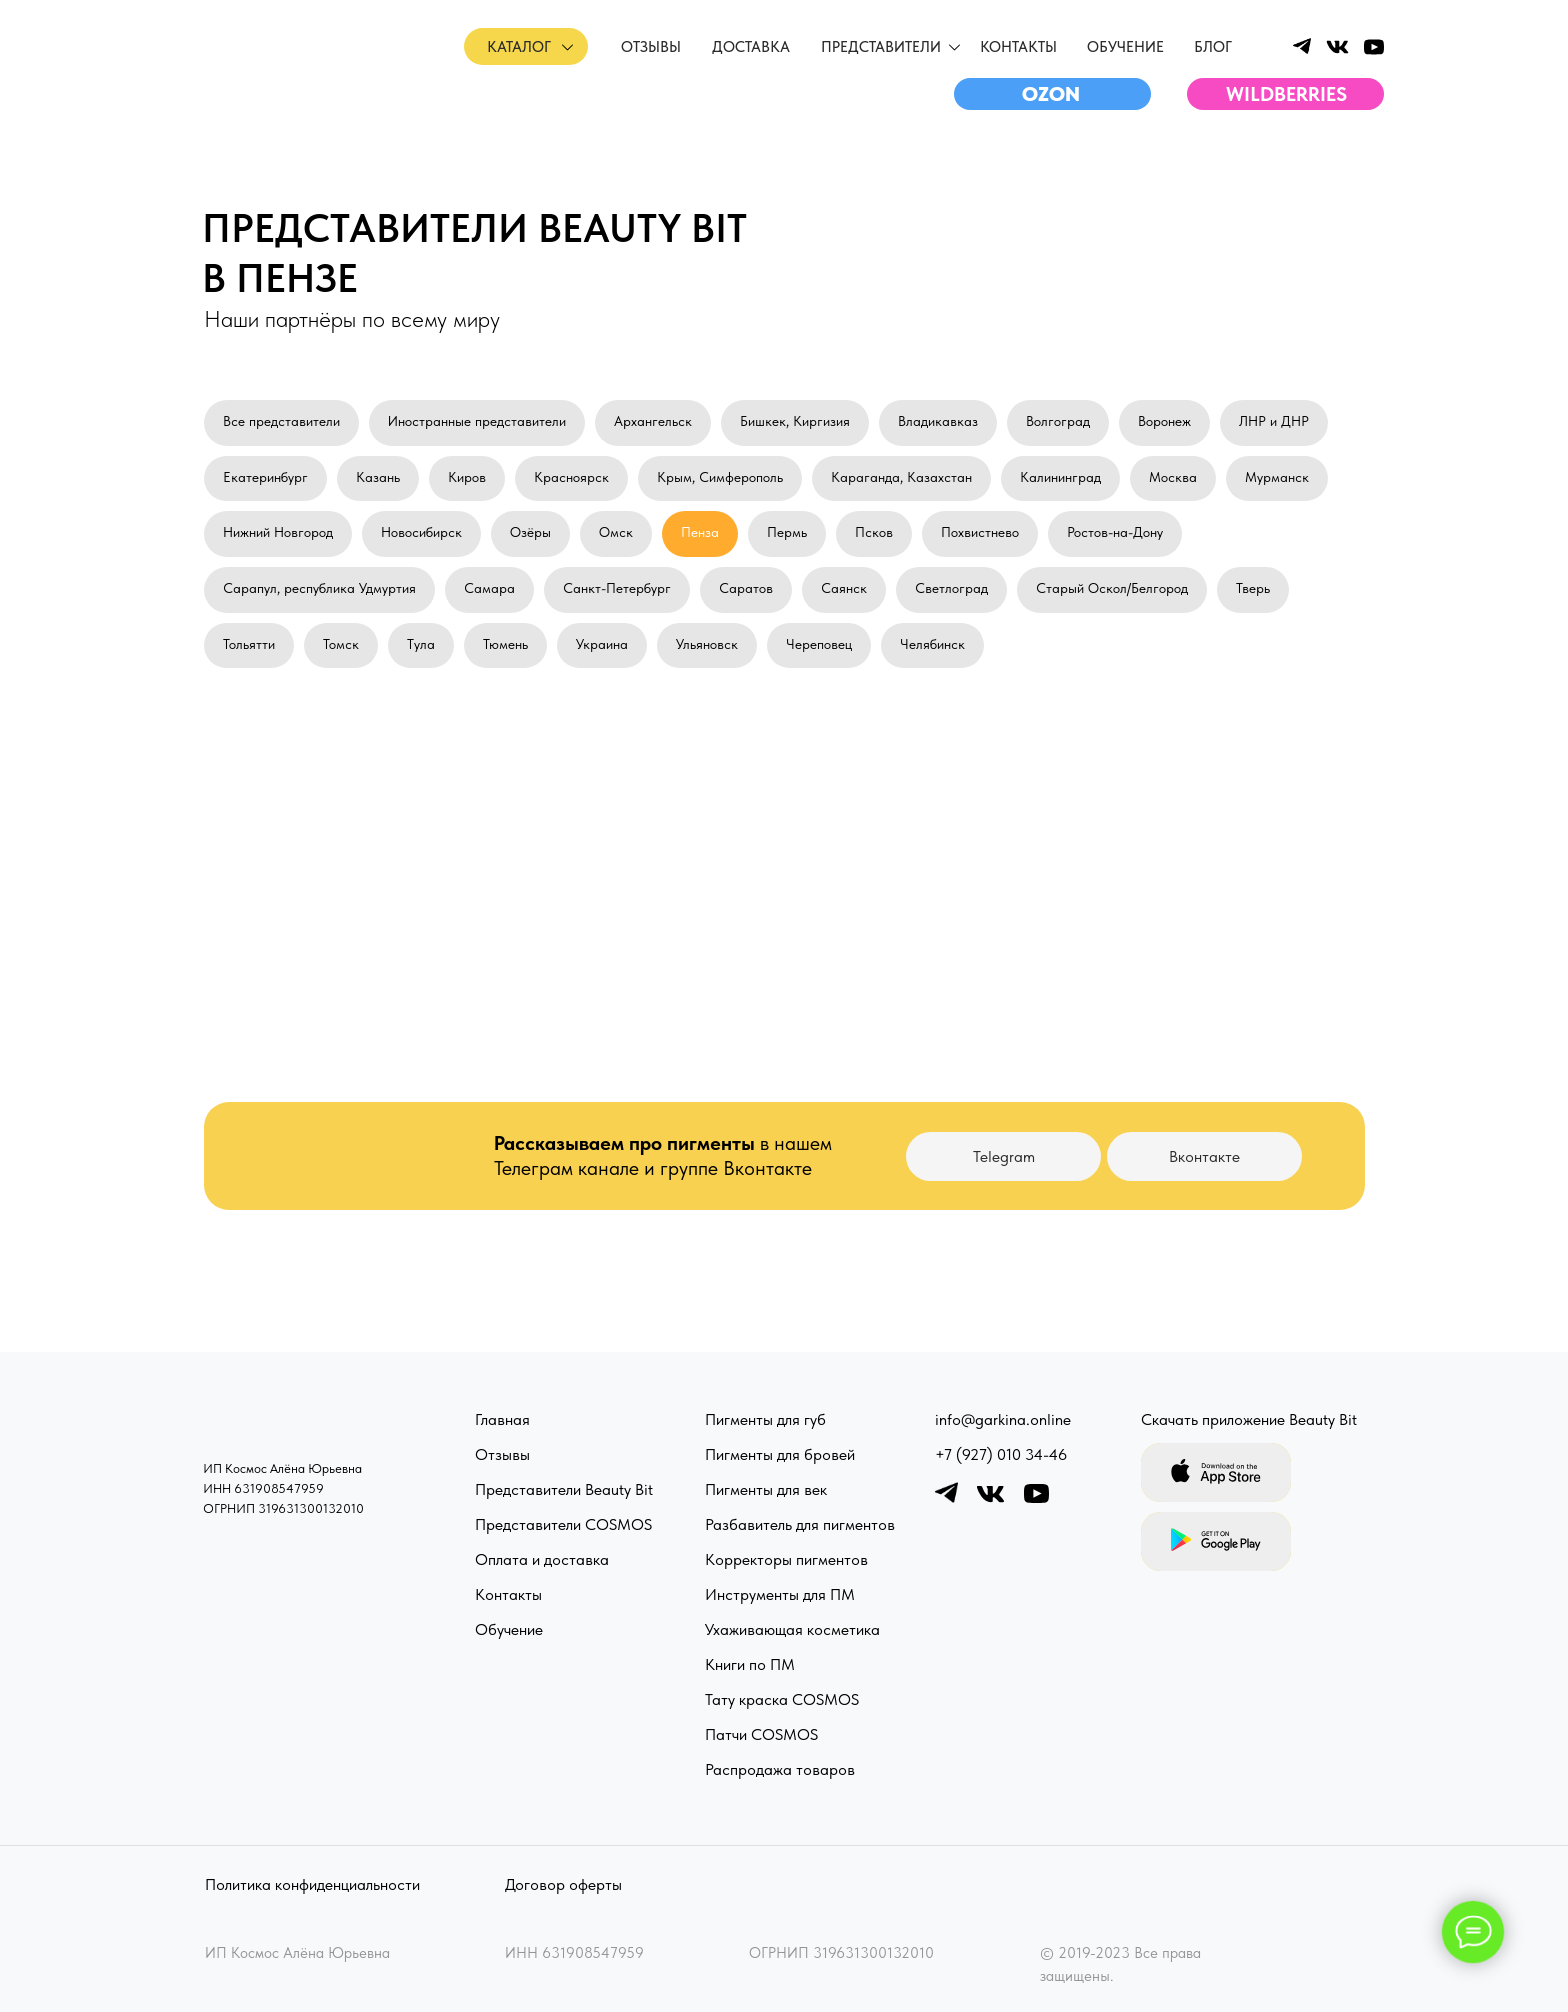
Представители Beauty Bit (564, 1489)
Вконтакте (1204, 1156)
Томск (341, 644)
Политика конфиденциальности (312, 1884)
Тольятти (249, 644)
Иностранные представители (477, 421)
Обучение (509, 1629)
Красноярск (571, 477)
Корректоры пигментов (786, 1559)
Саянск (844, 588)
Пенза (700, 532)
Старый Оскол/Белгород (1112, 588)
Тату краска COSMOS (782, 1699)
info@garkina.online (1003, 1419)
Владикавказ (938, 421)
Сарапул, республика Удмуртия (319, 588)
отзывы (651, 47)
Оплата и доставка (542, 1559)
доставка (751, 47)
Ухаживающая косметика (792, 1629)
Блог (1213, 47)
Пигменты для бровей (780, 1454)
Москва (1173, 477)
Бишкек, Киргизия (795, 421)
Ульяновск (707, 644)
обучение (1125, 47)
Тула (421, 644)
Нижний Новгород (278, 532)
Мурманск (1277, 477)
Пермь (787, 532)
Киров (467, 477)
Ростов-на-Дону (1115, 532)
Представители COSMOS (563, 1524)
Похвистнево (980, 532)
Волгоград (1058, 421)
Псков (874, 532)
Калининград (1060, 477)
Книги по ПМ (750, 1664)
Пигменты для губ (765, 1419)
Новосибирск (421, 532)
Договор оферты (563, 1884)
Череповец (819, 644)
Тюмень (505, 644)
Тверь (1253, 588)
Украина (602, 644)
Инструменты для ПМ (780, 1594)
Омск (616, 532)
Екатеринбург (265, 477)
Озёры (530, 532)
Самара (489, 588)
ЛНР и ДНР (1274, 421)
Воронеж (1164, 421)
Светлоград (951, 588)
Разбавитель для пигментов (800, 1524)
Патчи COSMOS (761, 1734)
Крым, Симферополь (720, 477)
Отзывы (502, 1454)
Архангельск (653, 421)
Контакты (1018, 47)
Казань (378, 477)
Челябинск (932, 644)
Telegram (1004, 1156)
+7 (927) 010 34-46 (1001, 1454)
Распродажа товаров (780, 1769)
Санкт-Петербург (617, 588)
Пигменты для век (766, 1489)
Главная (502, 1419)
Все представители (281, 421)
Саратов (746, 588)
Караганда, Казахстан (901, 477)
